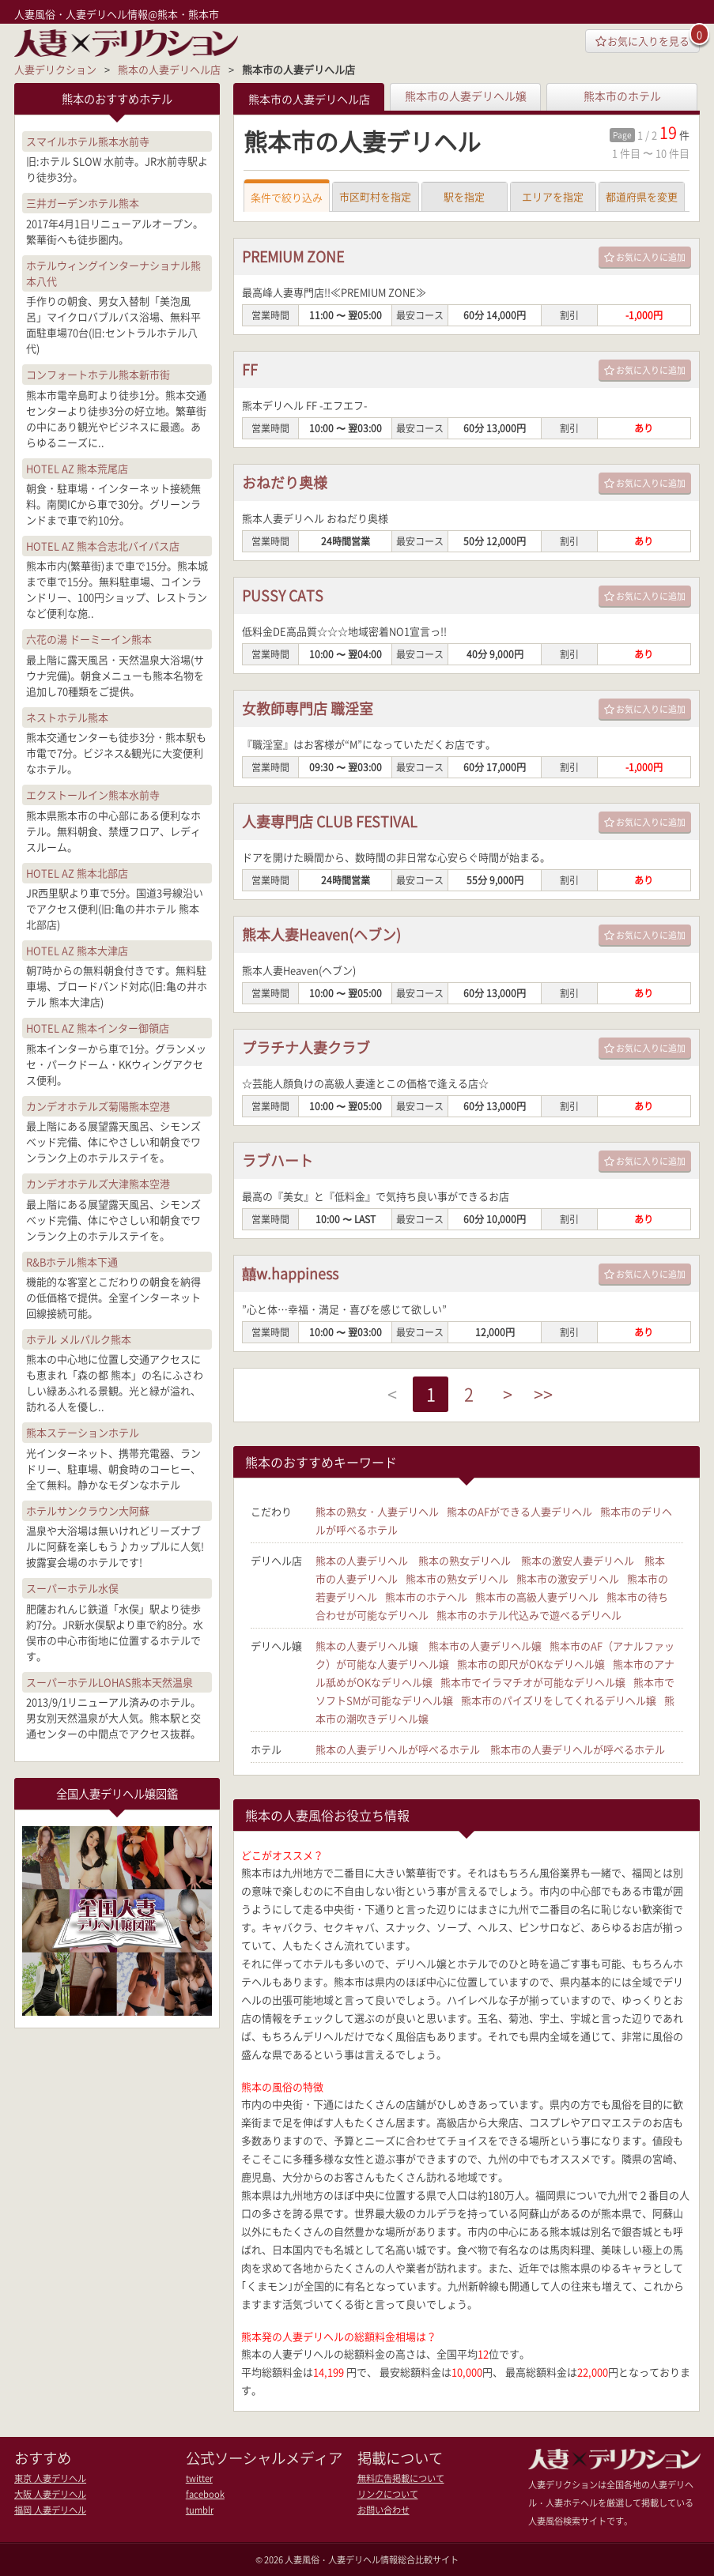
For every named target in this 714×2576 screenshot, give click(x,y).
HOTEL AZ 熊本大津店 (77, 950)
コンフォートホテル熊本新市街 (98, 374)
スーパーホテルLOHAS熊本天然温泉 (109, 1681)
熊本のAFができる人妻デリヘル (519, 1512)
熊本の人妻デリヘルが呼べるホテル (397, 1749)
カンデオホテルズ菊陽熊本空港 (98, 1105)
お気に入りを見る (642, 40)
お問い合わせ (383, 2509)
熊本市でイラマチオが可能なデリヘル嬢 (532, 1682)
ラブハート (277, 1161)
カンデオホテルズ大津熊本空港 (98, 1183)
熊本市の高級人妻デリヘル (537, 1597)
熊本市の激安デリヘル (567, 1579)
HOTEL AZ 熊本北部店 (77, 872)
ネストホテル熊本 (67, 717)
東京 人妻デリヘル (49, 2477)
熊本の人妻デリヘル (361, 1561)
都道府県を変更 (642, 197)
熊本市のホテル (622, 96)
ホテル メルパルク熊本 (78, 1338)
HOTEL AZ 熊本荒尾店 (77, 468)
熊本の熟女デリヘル (464, 1561)
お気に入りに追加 (645, 258)
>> (544, 1395)
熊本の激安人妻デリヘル (577, 1561)
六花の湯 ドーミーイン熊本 (89, 638)
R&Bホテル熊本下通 (72, 1260)
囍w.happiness (290, 1274)
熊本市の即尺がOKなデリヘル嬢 (531, 1664)
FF (250, 370)
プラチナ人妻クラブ (306, 1048)
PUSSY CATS (282, 596)
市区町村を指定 (375, 197)
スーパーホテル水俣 (72, 1587)
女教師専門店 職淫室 (307, 709)
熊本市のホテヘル (426, 1597)
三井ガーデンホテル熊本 (82, 202)
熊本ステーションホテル (82, 1432)
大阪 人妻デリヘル (49, 2493)
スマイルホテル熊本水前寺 (87, 141)
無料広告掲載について (400, 2477)
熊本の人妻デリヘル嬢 (366, 1646)
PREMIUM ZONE (294, 257)
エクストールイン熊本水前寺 (93, 794)
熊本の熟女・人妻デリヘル (377, 1512)
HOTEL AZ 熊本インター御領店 (97, 1027)
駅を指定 (464, 197)
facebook (205, 2493)
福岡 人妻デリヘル (49, 2509)
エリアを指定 (553, 197)
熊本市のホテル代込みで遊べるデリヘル (528, 1615)
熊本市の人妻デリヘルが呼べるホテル (577, 1749)
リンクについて (387, 2493)
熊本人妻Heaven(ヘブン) (321, 935)
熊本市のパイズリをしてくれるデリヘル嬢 (558, 1700)
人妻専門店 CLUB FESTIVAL (330, 822)
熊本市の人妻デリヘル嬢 (466, 96)
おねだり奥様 (284, 483)
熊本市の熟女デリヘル (457, 1579)
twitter (199, 2477)
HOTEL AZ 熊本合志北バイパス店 (102, 545)
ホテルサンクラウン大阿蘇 (87, 1510)
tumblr (199, 2509)
